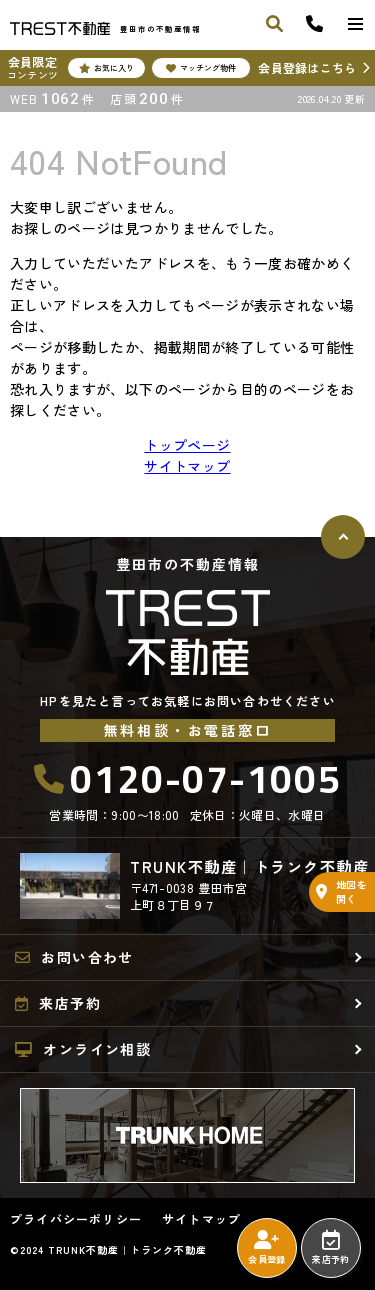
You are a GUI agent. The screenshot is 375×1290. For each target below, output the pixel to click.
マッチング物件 (201, 68)
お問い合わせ (74, 957)
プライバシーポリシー (76, 1219)
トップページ (187, 445)
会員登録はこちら (307, 67)
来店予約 (330, 1248)
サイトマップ (187, 466)
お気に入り (106, 68)
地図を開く (341, 891)
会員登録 (266, 1248)
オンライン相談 (83, 1049)
